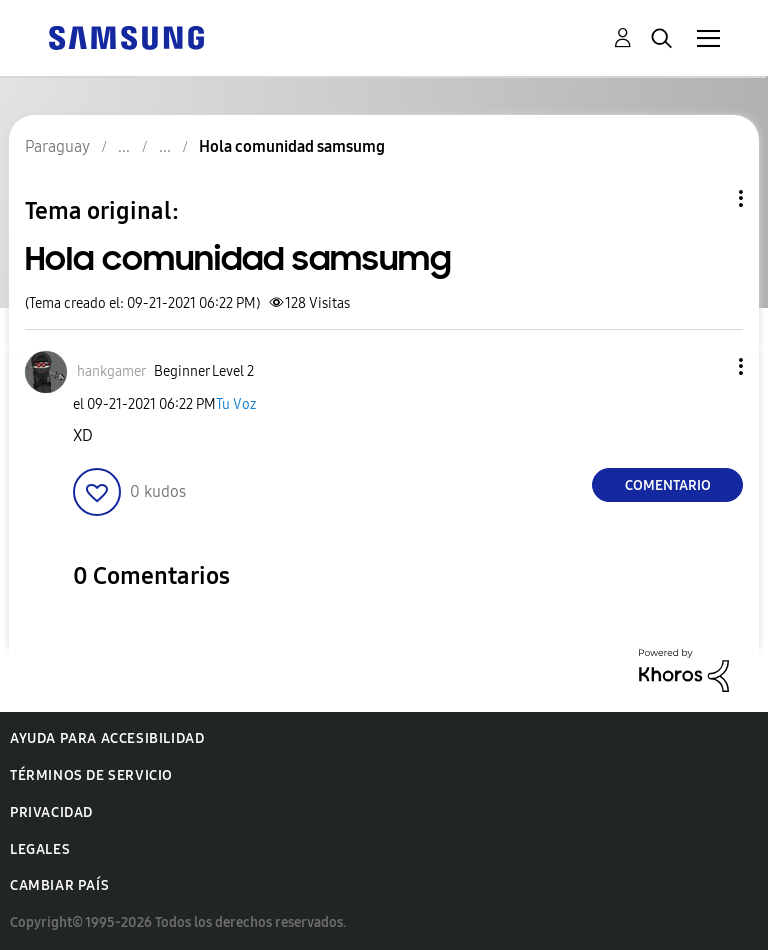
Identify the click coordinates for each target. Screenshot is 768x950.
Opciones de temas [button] (707, 198)
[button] (708, 366)
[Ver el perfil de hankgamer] (111, 371)
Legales (40, 849)
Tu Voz (236, 404)
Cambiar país (59, 885)
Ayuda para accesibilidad (107, 738)
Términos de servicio (91, 775)
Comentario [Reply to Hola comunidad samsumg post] (668, 485)
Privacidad (51, 812)
